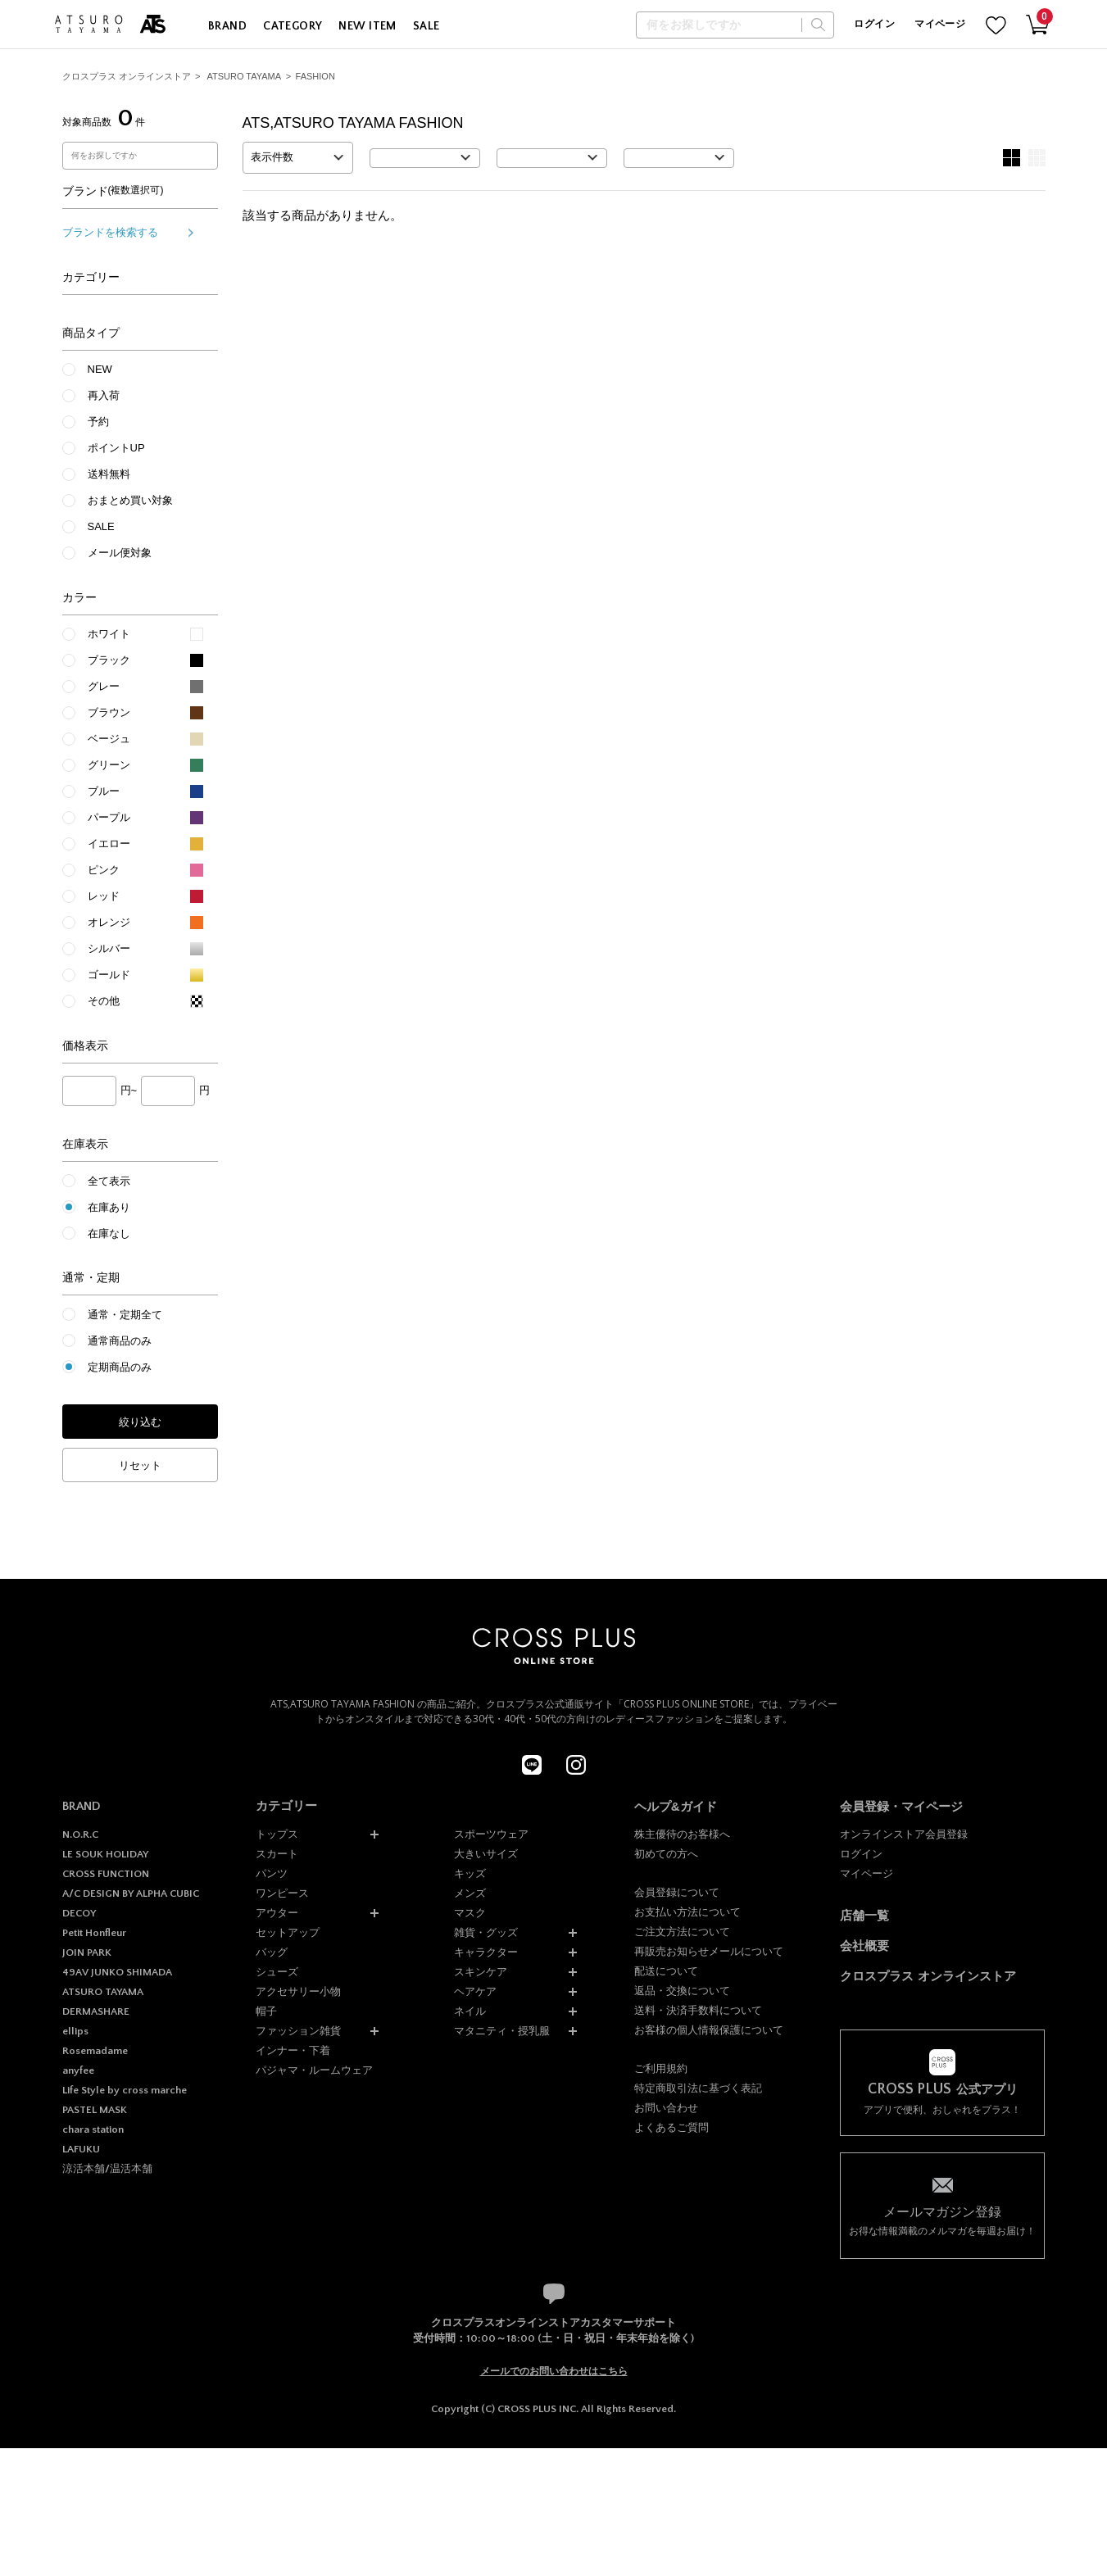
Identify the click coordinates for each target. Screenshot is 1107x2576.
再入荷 (104, 395)
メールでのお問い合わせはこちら (554, 2371)
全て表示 (109, 1181)
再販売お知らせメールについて (708, 1951)
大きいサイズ (486, 1854)
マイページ (939, 24)
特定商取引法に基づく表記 (698, 2088)
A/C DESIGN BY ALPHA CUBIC (130, 1893)
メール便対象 (120, 552)
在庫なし (109, 1233)
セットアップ (288, 1932)
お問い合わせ (666, 2108)
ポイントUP (116, 448)
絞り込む (140, 1422)
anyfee (78, 2070)
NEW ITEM (367, 26)
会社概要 (864, 1945)
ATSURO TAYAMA (243, 76)
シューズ (277, 1972)
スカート (277, 1854)
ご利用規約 (660, 2068)
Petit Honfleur (94, 1933)
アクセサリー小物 (298, 1991)
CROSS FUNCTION (105, 1874)
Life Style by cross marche (124, 2090)
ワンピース (282, 1893)
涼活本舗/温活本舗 (107, 2169)
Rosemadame (95, 2051)
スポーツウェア (491, 1834)
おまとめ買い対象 (130, 500)
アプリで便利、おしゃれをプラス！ (942, 2098)
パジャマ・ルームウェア (314, 2070)
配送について (666, 1971)
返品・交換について (682, 1990)
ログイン (874, 24)
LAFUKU (81, 2149)
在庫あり (109, 1207)
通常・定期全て (125, 1314)
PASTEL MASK (94, 2110)
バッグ (272, 1952)
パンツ (272, 1873)
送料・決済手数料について (698, 2010)
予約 (98, 421)
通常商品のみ (120, 1341)
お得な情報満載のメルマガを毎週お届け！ (942, 2220)
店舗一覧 (864, 1915)
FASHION (315, 76)
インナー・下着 (293, 2050)
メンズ (470, 1893)
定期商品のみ (120, 1367)
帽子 (266, 2011)
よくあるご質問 (671, 2127)
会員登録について (676, 1892)
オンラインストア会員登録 (904, 1834)
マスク (470, 1913)
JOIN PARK (86, 1952)
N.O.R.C (80, 1834)
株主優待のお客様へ (682, 1834)
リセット (140, 1465)
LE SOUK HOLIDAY (105, 1854)
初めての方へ (666, 1854)
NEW (100, 369)
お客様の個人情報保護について (708, 2030)
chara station (93, 2129)
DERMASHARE (95, 2011)
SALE (426, 26)
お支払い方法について (687, 1912)
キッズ (470, 1873)
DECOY (79, 1913)
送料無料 (109, 474)
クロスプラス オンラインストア (126, 76)
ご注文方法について (682, 1931)
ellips (75, 2031)
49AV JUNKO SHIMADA (117, 1972)
